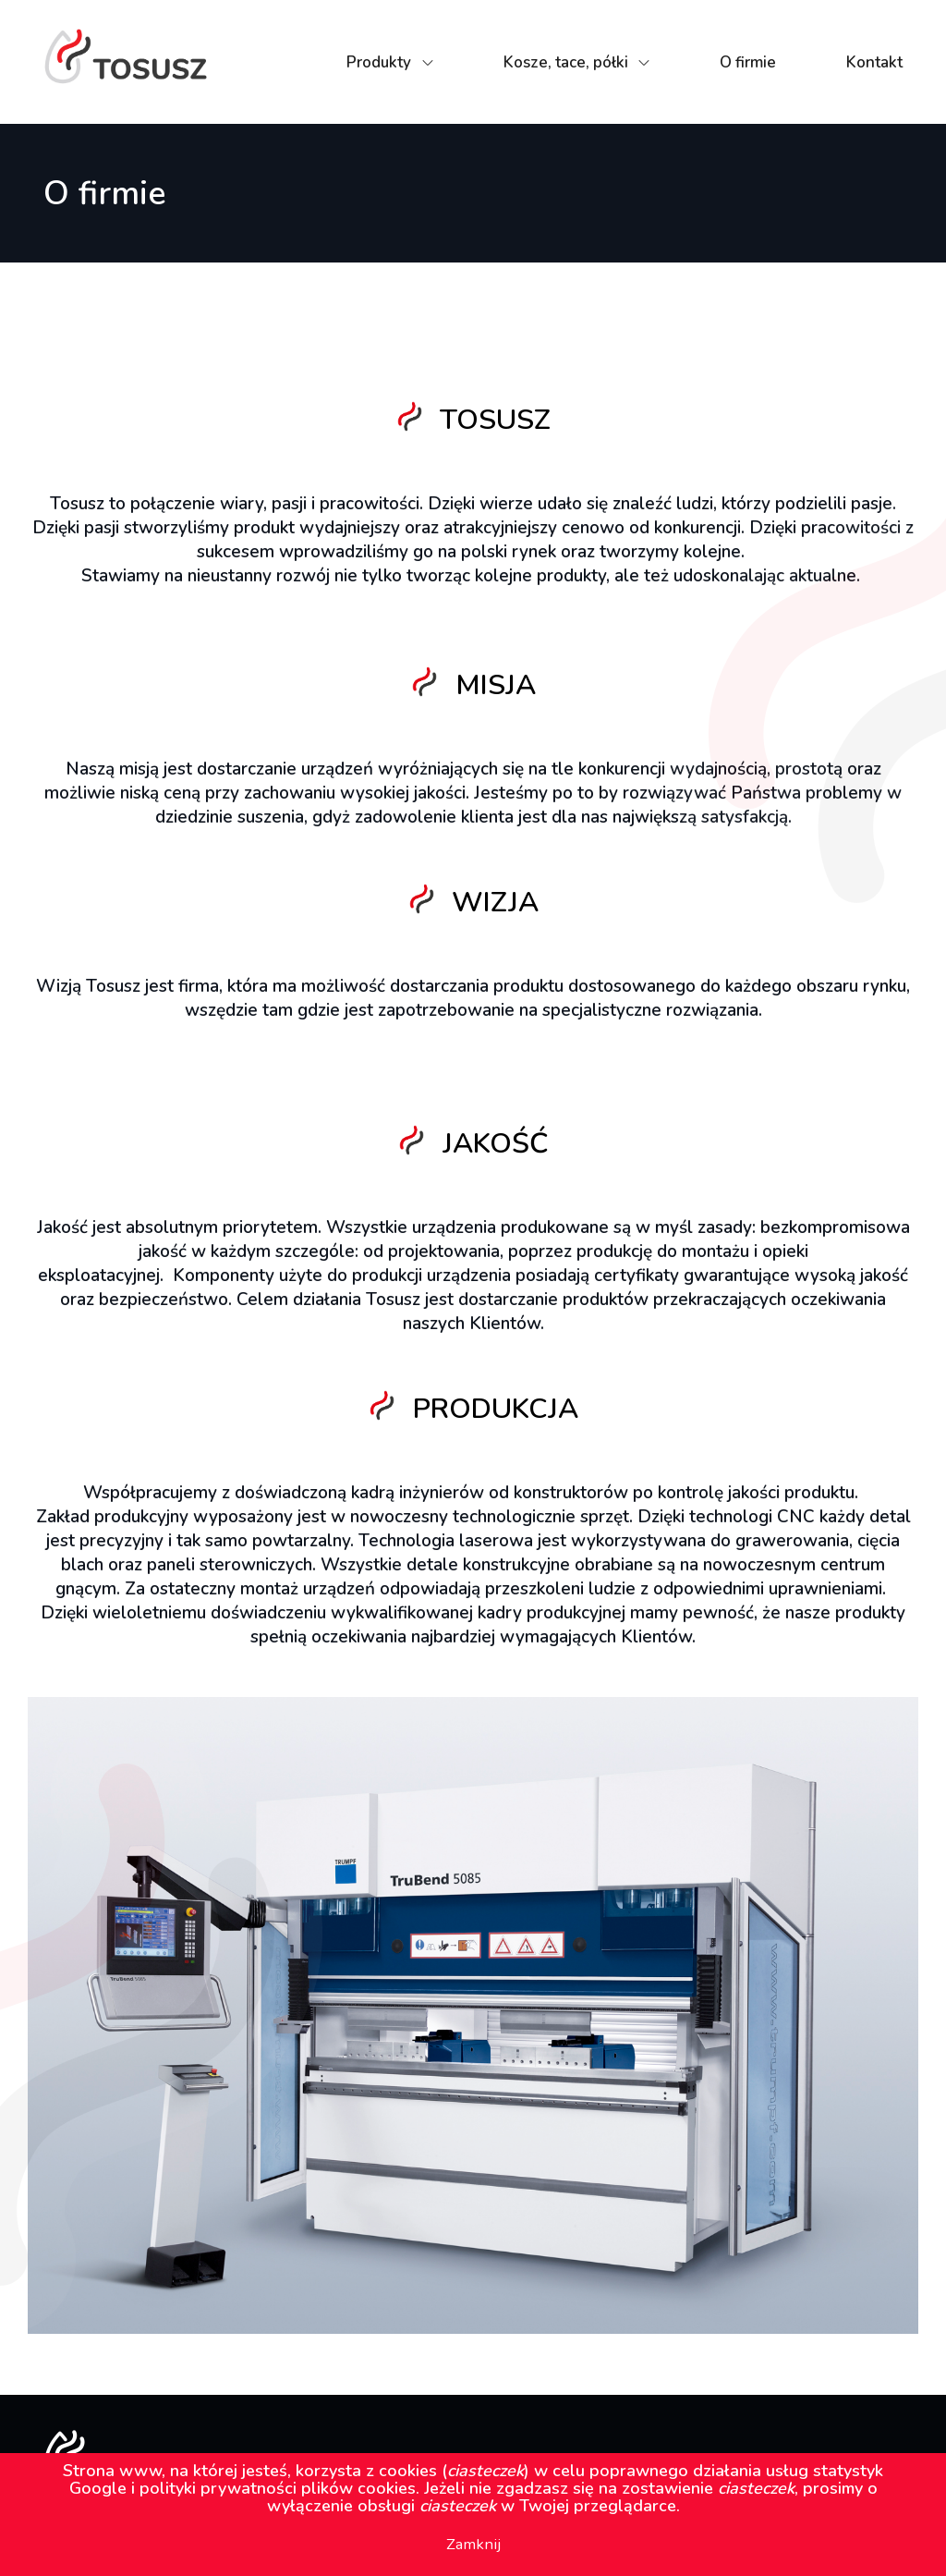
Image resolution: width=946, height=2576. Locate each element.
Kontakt (874, 62)
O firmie (748, 62)
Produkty (378, 62)
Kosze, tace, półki (565, 62)
